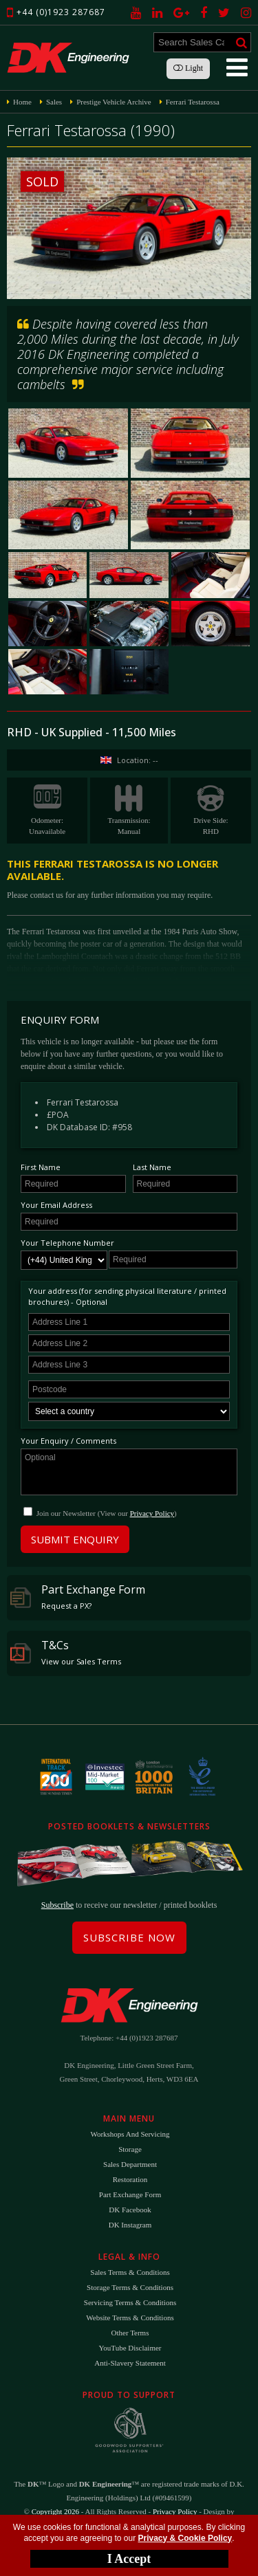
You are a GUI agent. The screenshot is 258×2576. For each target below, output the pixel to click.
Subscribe (57, 1905)
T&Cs (65, 1652)
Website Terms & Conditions (129, 2317)
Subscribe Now (129, 1937)
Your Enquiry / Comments (68, 1440)
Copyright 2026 (55, 2511)
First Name (41, 1167)
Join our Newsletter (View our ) (106, 1513)
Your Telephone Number (67, 1242)
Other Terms (130, 2333)
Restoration (130, 2179)
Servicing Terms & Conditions (130, 2302)
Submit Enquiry (75, 1539)
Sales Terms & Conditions (129, 2272)
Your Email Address (56, 1205)
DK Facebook (130, 2209)
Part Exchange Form (77, 1596)
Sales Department (130, 2164)
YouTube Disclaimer (129, 2348)
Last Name (152, 1167)
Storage (130, 2149)
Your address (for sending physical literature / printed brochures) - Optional (127, 1296)
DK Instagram (130, 2225)
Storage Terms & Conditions (130, 2287)
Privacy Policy (152, 1513)
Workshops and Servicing (129, 2134)
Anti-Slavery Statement (130, 2363)
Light (188, 68)
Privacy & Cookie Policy (185, 2538)
